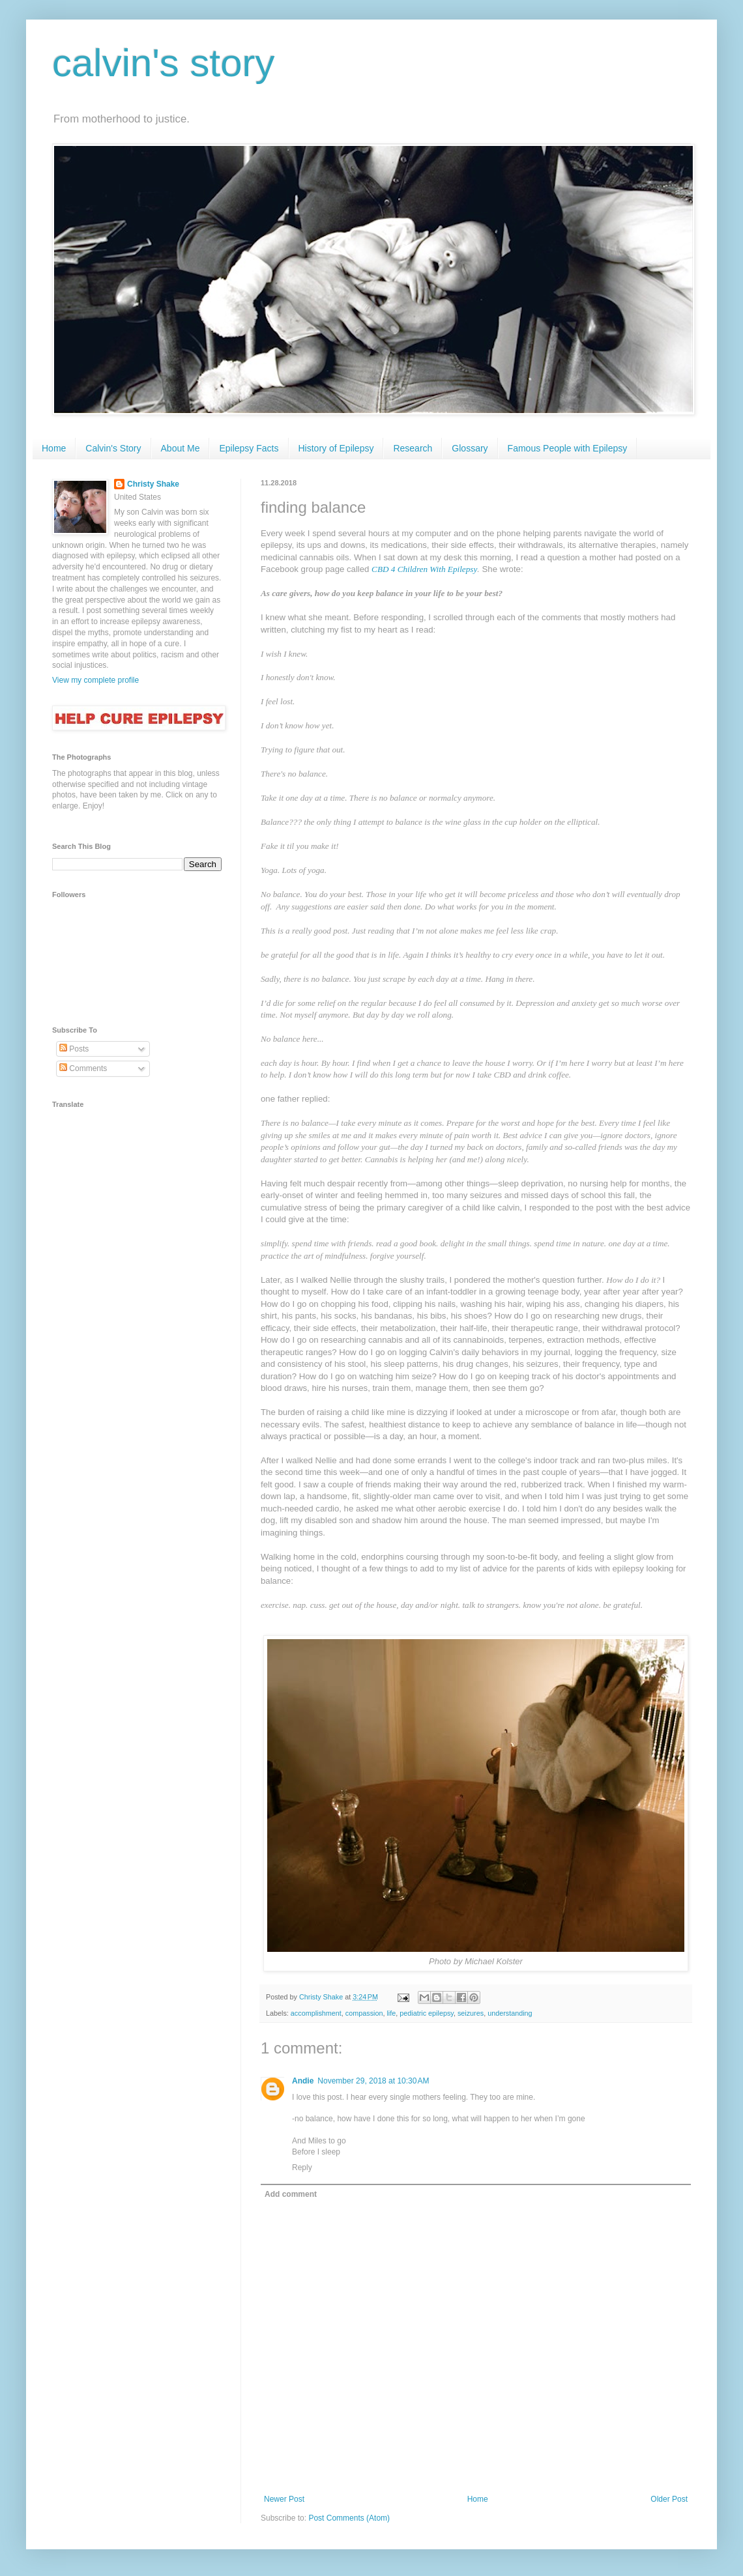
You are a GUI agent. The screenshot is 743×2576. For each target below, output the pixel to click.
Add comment (291, 2194)
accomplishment (316, 2013)
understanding (510, 2013)
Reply (302, 2167)
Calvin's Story (113, 448)
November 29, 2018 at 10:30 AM (373, 2080)
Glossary (470, 448)
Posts (74, 1048)
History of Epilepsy (336, 448)
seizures (471, 2013)
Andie (302, 2080)
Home (54, 448)
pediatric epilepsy (427, 2013)
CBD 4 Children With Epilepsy (424, 569)
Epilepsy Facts (248, 448)
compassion (364, 2013)
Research (412, 448)
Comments (83, 1068)
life (391, 2013)
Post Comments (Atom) (349, 2518)
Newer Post (284, 2499)
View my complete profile (95, 680)
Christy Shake (153, 484)
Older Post (669, 2499)
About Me (180, 448)
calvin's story (163, 63)
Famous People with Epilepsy (568, 448)
